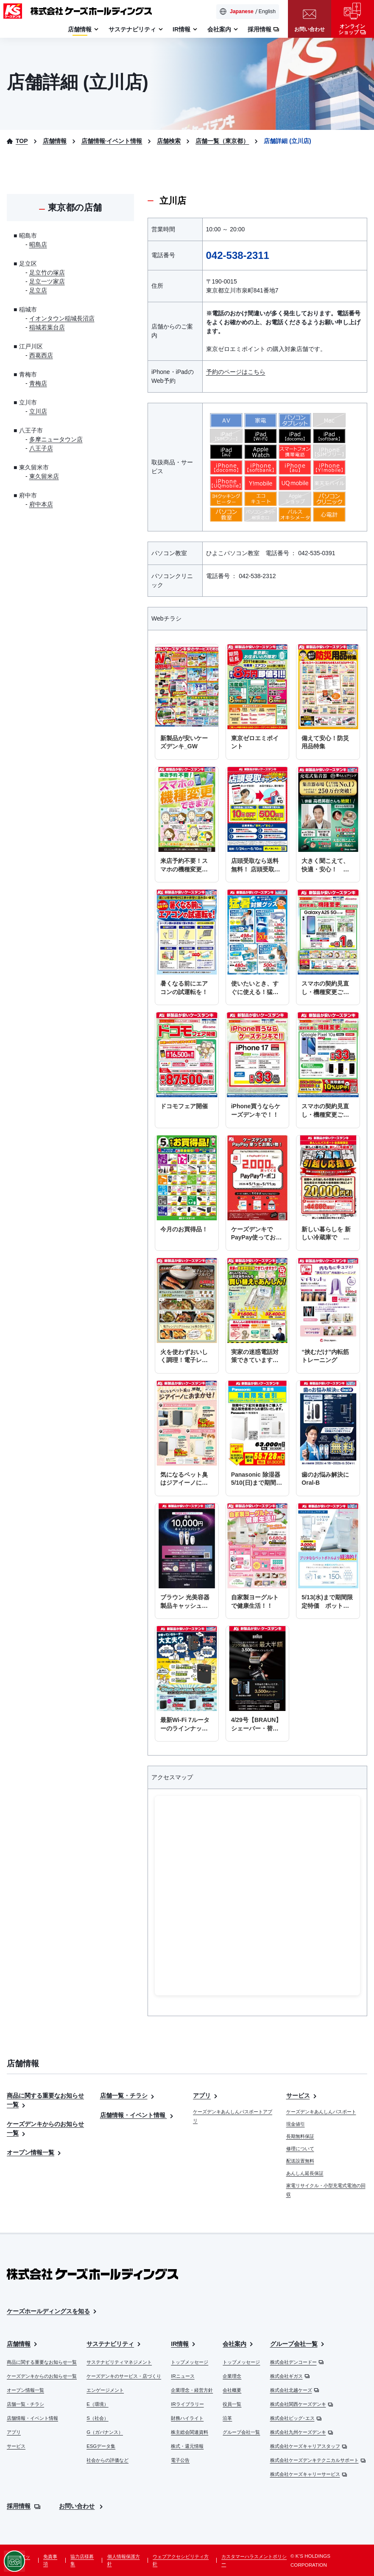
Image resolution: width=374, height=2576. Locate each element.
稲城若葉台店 (47, 327)
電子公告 (180, 2460)
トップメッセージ (189, 2362)
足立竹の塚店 (47, 272)
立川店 (38, 411)
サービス (302, 2095)
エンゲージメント (105, 2390)
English (267, 11)
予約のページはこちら (235, 371)
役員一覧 (232, 2404)
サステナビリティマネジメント (119, 2362)
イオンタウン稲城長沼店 (62, 318)
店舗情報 (23, 2344)
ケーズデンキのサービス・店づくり (124, 2376)
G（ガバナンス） (105, 2432)
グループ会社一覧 (241, 2432)
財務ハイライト (187, 2418)
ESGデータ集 (101, 2446)
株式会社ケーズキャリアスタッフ (308, 2446)
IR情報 (184, 2344)
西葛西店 (41, 355)
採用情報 (23, 2506)
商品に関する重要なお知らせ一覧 (42, 2362)
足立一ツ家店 (47, 281)
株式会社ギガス (290, 2376)
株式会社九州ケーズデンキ (301, 2432)
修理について (300, 2148)
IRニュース (182, 2376)
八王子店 (41, 448)
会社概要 (232, 2390)
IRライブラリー (187, 2404)
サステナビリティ (114, 2344)
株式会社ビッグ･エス (296, 2418)
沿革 (227, 2418)
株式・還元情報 (187, 2446)
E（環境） (98, 2404)
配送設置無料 (300, 2160)
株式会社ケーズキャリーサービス (308, 2474)
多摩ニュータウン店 (56, 439)
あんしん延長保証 (305, 2173)
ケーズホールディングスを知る (52, 2311)
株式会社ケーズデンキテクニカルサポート (318, 2460)
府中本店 (41, 504)
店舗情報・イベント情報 (137, 2115)
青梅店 (38, 383)
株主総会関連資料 (189, 2432)
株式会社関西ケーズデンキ (301, 2404)
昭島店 (38, 244)
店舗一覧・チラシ (128, 2095)
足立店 (38, 290)
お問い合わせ (81, 2506)
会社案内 (238, 2344)
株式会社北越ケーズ (294, 2390)
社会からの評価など (107, 2460)
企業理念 (232, 2376)
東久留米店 (44, 476)
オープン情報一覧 (34, 2152)
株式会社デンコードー (297, 2362)
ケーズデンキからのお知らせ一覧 (42, 2376)
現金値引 (295, 2124)
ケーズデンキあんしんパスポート (321, 2111)
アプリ (206, 2095)
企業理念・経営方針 (192, 2390)
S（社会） (98, 2418)
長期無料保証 (300, 2136)
